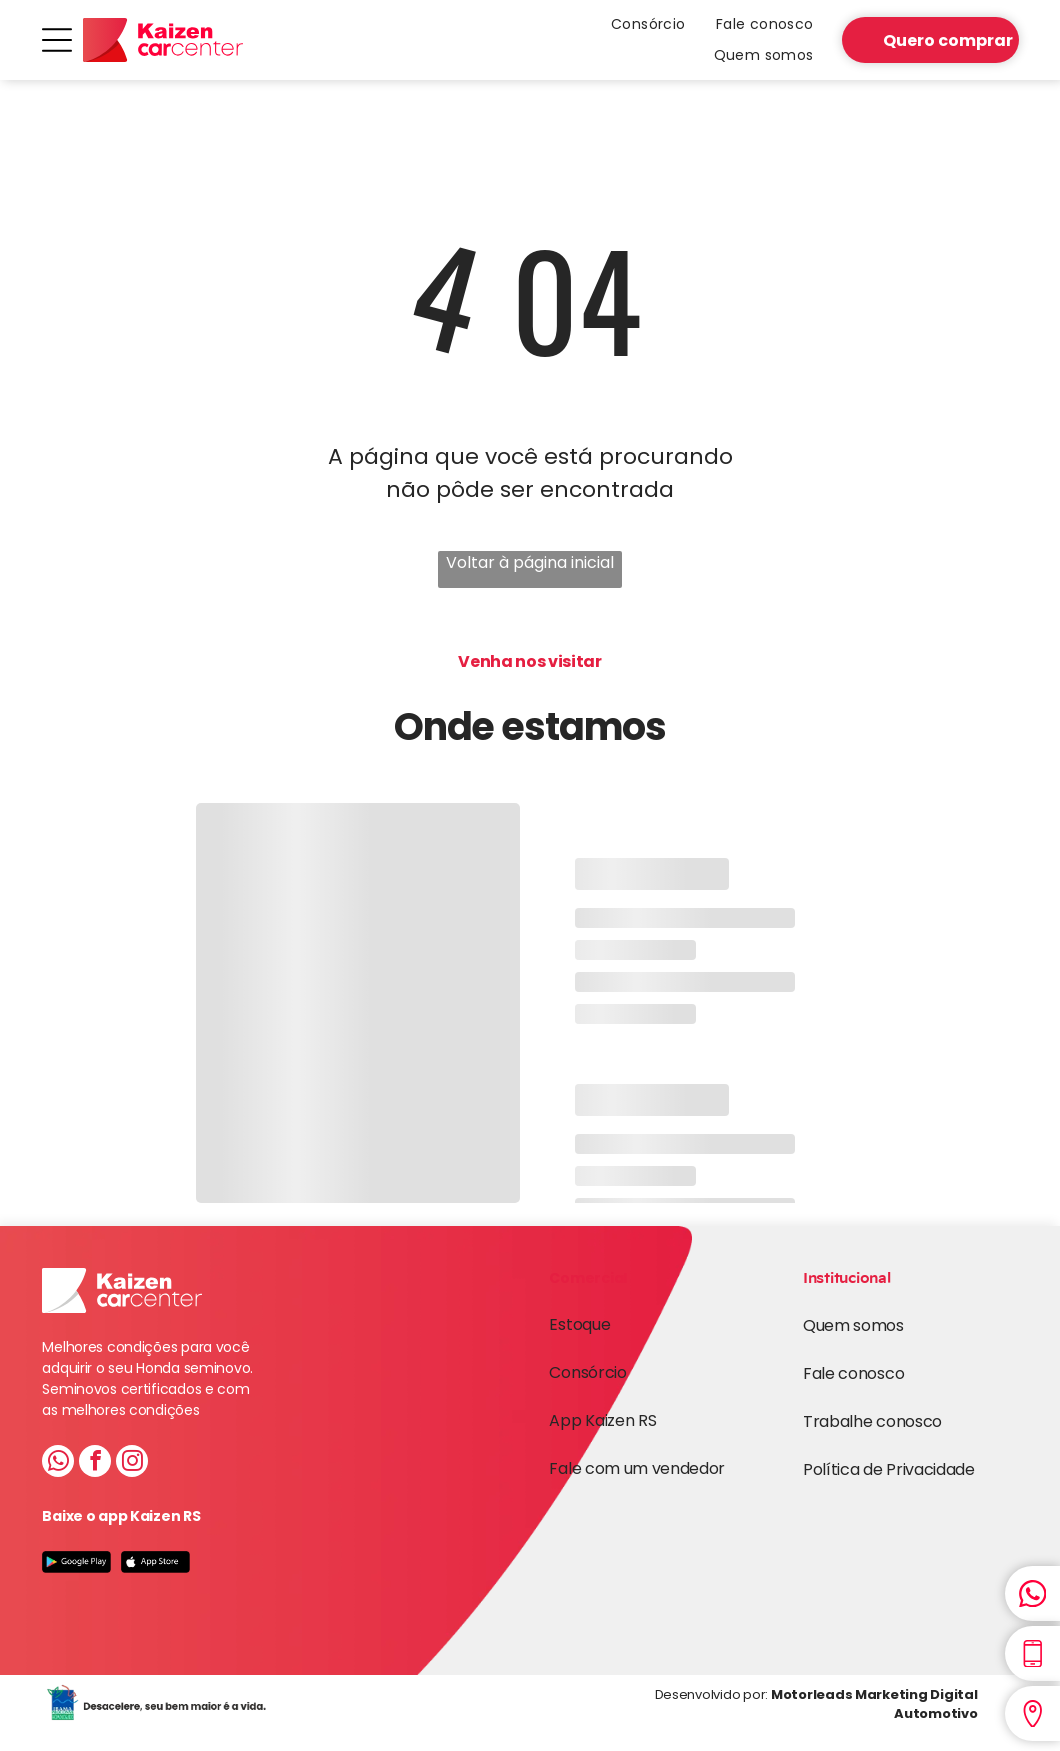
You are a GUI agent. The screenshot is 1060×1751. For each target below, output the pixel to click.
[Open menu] (57, 40)
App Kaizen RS (602, 1420)
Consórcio (587, 1372)
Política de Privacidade (889, 1469)
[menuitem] (648, 24)
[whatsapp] (58, 1463)
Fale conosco (853, 1373)
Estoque (579, 1324)
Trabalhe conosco (872, 1421)
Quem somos (853, 1325)
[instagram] (132, 1463)
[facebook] (95, 1463)
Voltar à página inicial (530, 562)
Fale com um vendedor (637, 1468)
